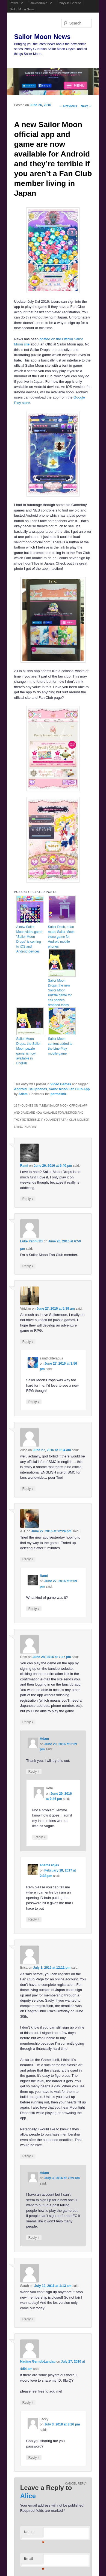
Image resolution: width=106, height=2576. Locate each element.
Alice (28, 2496)
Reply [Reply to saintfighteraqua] (33, 1401)
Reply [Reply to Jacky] (33, 2457)
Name (33, 2533)
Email (33, 2560)
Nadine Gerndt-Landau (37, 2361)
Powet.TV (16, 3)
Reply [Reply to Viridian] (27, 1341)
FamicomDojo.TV (40, 3)
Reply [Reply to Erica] (27, 2156)
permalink (58, 1094)
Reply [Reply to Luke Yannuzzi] (27, 1266)
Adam (23, 1094)
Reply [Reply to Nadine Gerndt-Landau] (27, 2402)
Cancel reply (76, 2483)
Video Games (60, 1084)
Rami (24, 1166)
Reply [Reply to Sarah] (27, 2319)
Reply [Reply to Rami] (27, 1198)
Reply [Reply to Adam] (33, 1771)
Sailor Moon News (22, 9)
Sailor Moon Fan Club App (69, 1089)
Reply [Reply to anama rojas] (33, 1919)
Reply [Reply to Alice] (27, 1488)
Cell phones (37, 1089)
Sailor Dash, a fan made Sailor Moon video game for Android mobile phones (61, 936)
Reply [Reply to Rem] (27, 1722)
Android (20, 1089)
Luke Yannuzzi (31, 1241)
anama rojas (49, 1865)
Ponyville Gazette (69, 3)
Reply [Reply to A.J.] (27, 1559)
